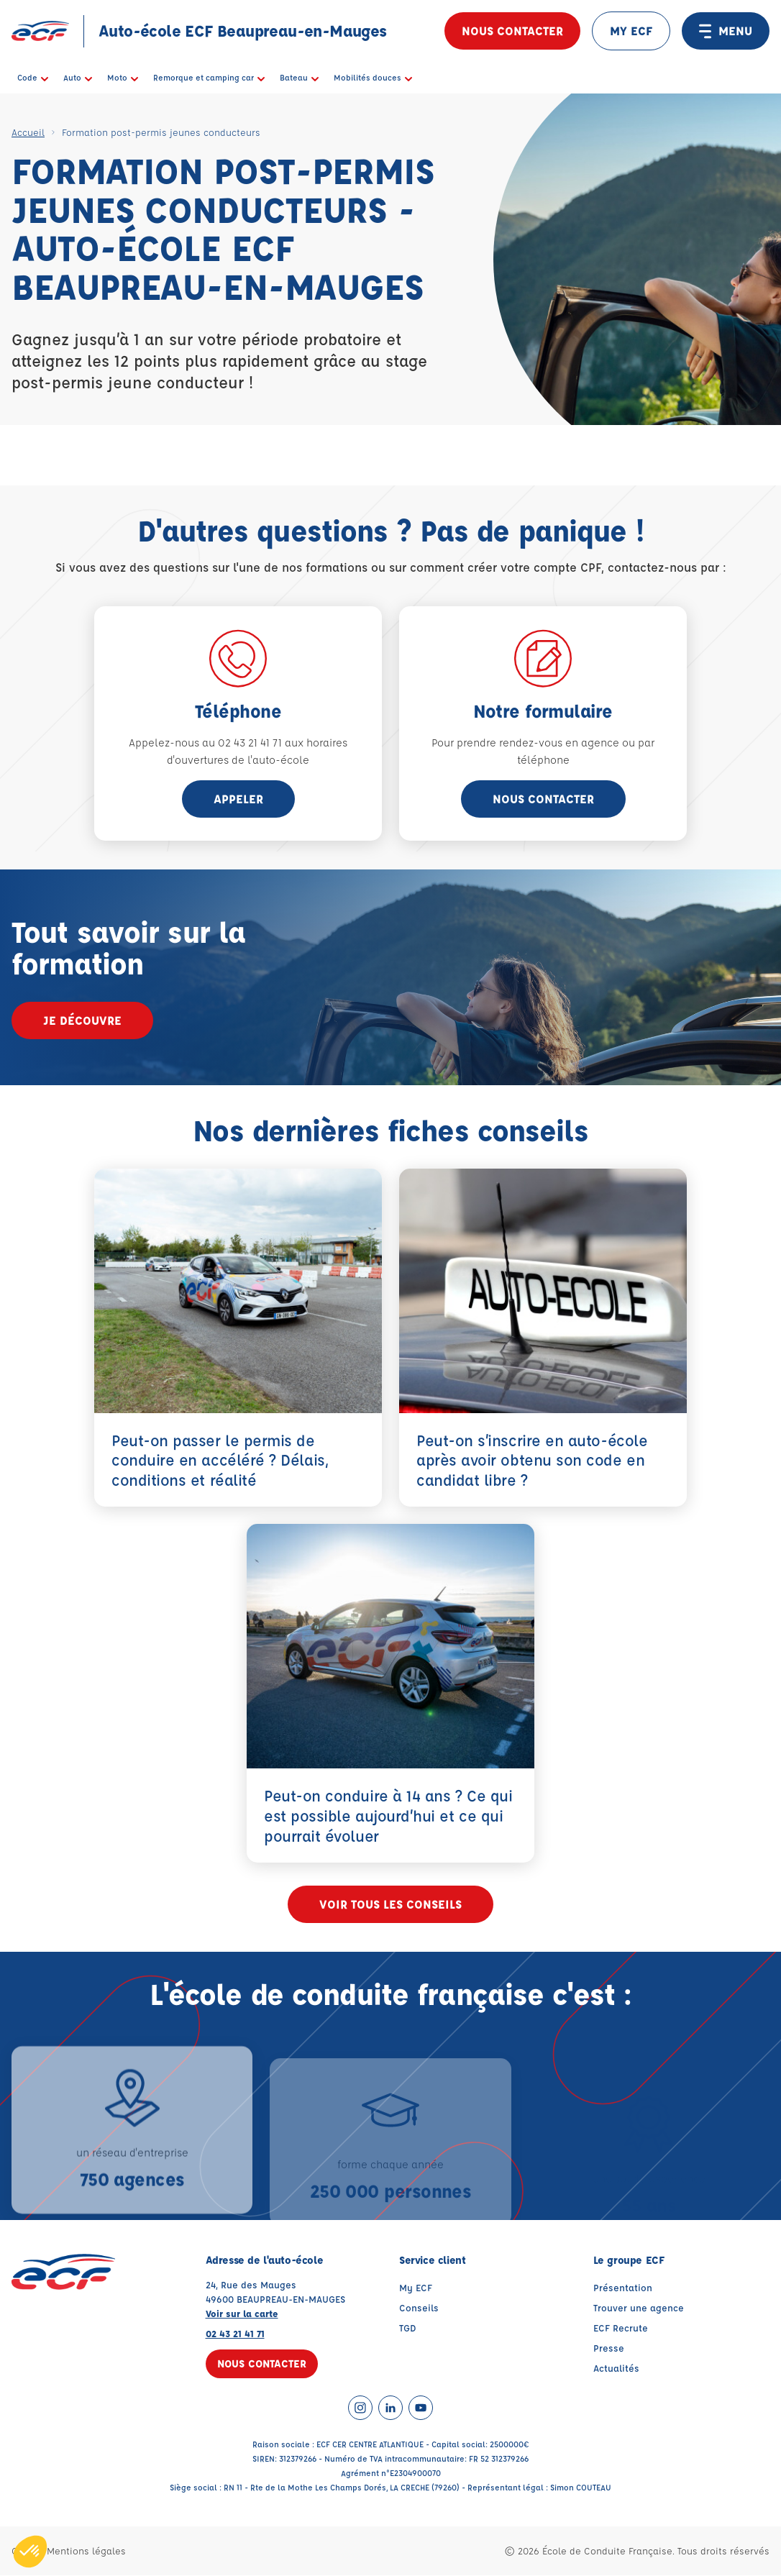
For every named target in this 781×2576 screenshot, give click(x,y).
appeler (238, 798)
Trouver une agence (638, 2308)
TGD (407, 2328)
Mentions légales (86, 2551)
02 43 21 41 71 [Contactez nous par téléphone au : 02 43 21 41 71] (235, 2334)
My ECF (415, 2288)
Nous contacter (512, 30)
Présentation (622, 2288)
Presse (608, 2348)
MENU (725, 31)
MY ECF (631, 30)
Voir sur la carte (242, 2314)
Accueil (28, 132)
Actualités (616, 2368)
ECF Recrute (620, 2328)
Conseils (419, 2308)
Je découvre (82, 1020)
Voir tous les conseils (390, 1904)
